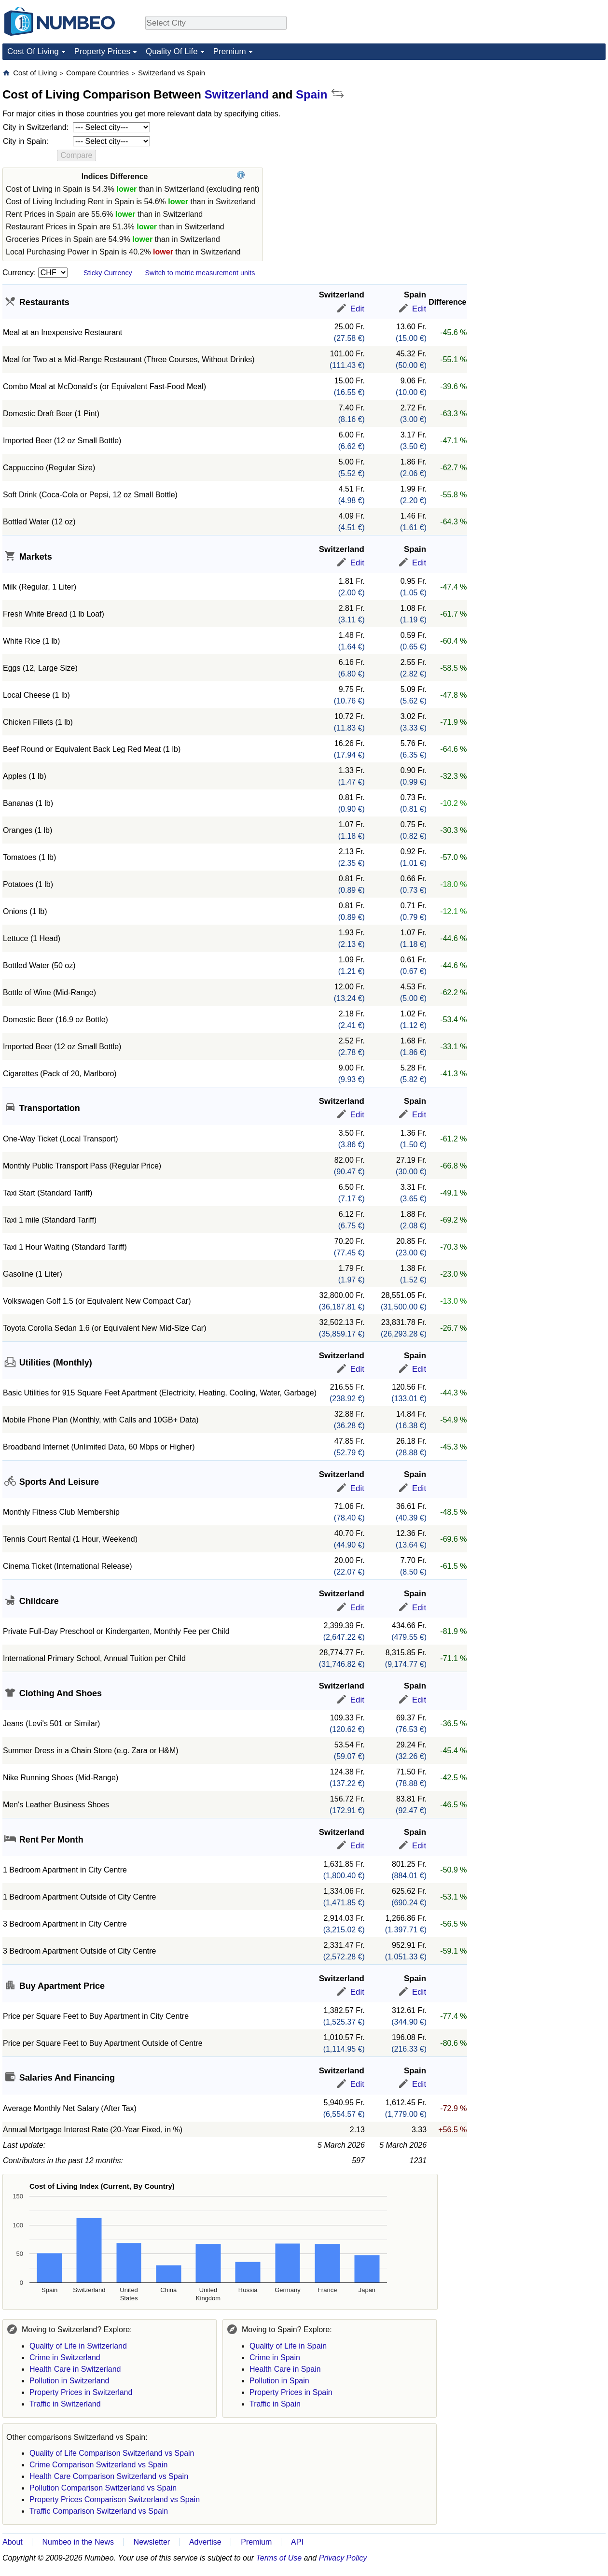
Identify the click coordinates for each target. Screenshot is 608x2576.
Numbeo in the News (78, 2542)
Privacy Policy (343, 2558)
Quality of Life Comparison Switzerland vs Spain (111, 2453)
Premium (229, 51)
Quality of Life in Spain (288, 2346)
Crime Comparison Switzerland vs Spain (98, 2465)
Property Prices (102, 51)
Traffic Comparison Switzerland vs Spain (98, 2511)
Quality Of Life (172, 51)
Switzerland (237, 94)
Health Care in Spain (285, 2369)
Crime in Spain (274, 2357)
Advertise (205, 2542)
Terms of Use (279, 2558)
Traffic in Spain (275, 2404)
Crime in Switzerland (64, 2357)
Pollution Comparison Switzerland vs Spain (103, 2488)
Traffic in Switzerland (65, 2404)
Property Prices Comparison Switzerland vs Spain (114, 2499)
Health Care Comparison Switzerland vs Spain (108, 2476)
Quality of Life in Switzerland (78, 2346)
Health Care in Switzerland (75, 2369)
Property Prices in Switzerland (80, 2392)
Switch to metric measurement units (200, 273)
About (12, 2542)
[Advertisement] (533, 128)
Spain (311, 94)
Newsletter (152, 2542)
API (297, 2542)
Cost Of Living (33, 51)
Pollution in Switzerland (69, 2381)
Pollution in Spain (279, 2381)
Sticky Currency (107, 273)
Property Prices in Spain (290, 2392)
